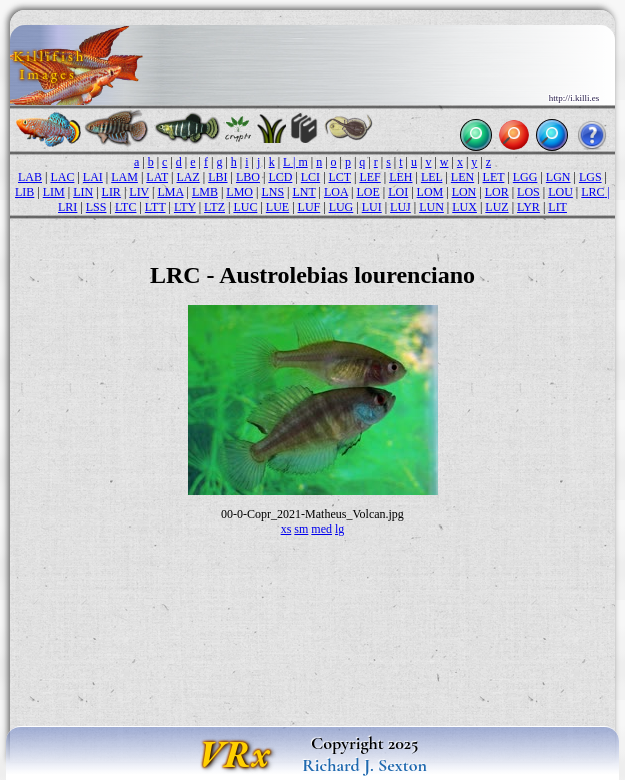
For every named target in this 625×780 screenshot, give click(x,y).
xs (286, 529)
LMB (205, 192)
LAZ (187, 177)
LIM (54, 192)
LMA (170, 192)
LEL (432, 177)
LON (464, 192)
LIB (24, 192)
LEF (369, 177)
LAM (124, 177)
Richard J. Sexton (364, 765)
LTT (155, 207)
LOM (430, 192)
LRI (67, 207)
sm (301, 529)
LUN (431, 207)
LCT (340, 177)
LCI (310, 177)
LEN (462, 177)
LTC (126, 207)
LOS (528, 192)
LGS (590, 177)
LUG (341, 207)
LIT (557, 207)
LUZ (496, 207)
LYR (528, 207)
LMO (239, 192)
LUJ (400, 207)
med (321, 529)
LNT (303, 192)
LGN (558, 177)
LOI (398, 192)
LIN (83, 192)
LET (494, 177)
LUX (464, 207)
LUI (372, 207)
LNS (272, 192)
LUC (245, 207)
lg (339, 529)
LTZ (214, 207)
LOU (560, 192)
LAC (62, 177)
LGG (525, 177)
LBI (217, 177)
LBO (248, 177)
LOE (367, 192)
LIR (111, 192)
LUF (309, 207)
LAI (93, 177)
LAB (30, 177)
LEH (400, 177)
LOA (336, 192)
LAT (157, 177)
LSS (96, 207)
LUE (277, 207)
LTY (185, 207)
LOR (497, 192)
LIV (139, 192)
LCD (280, 177)
